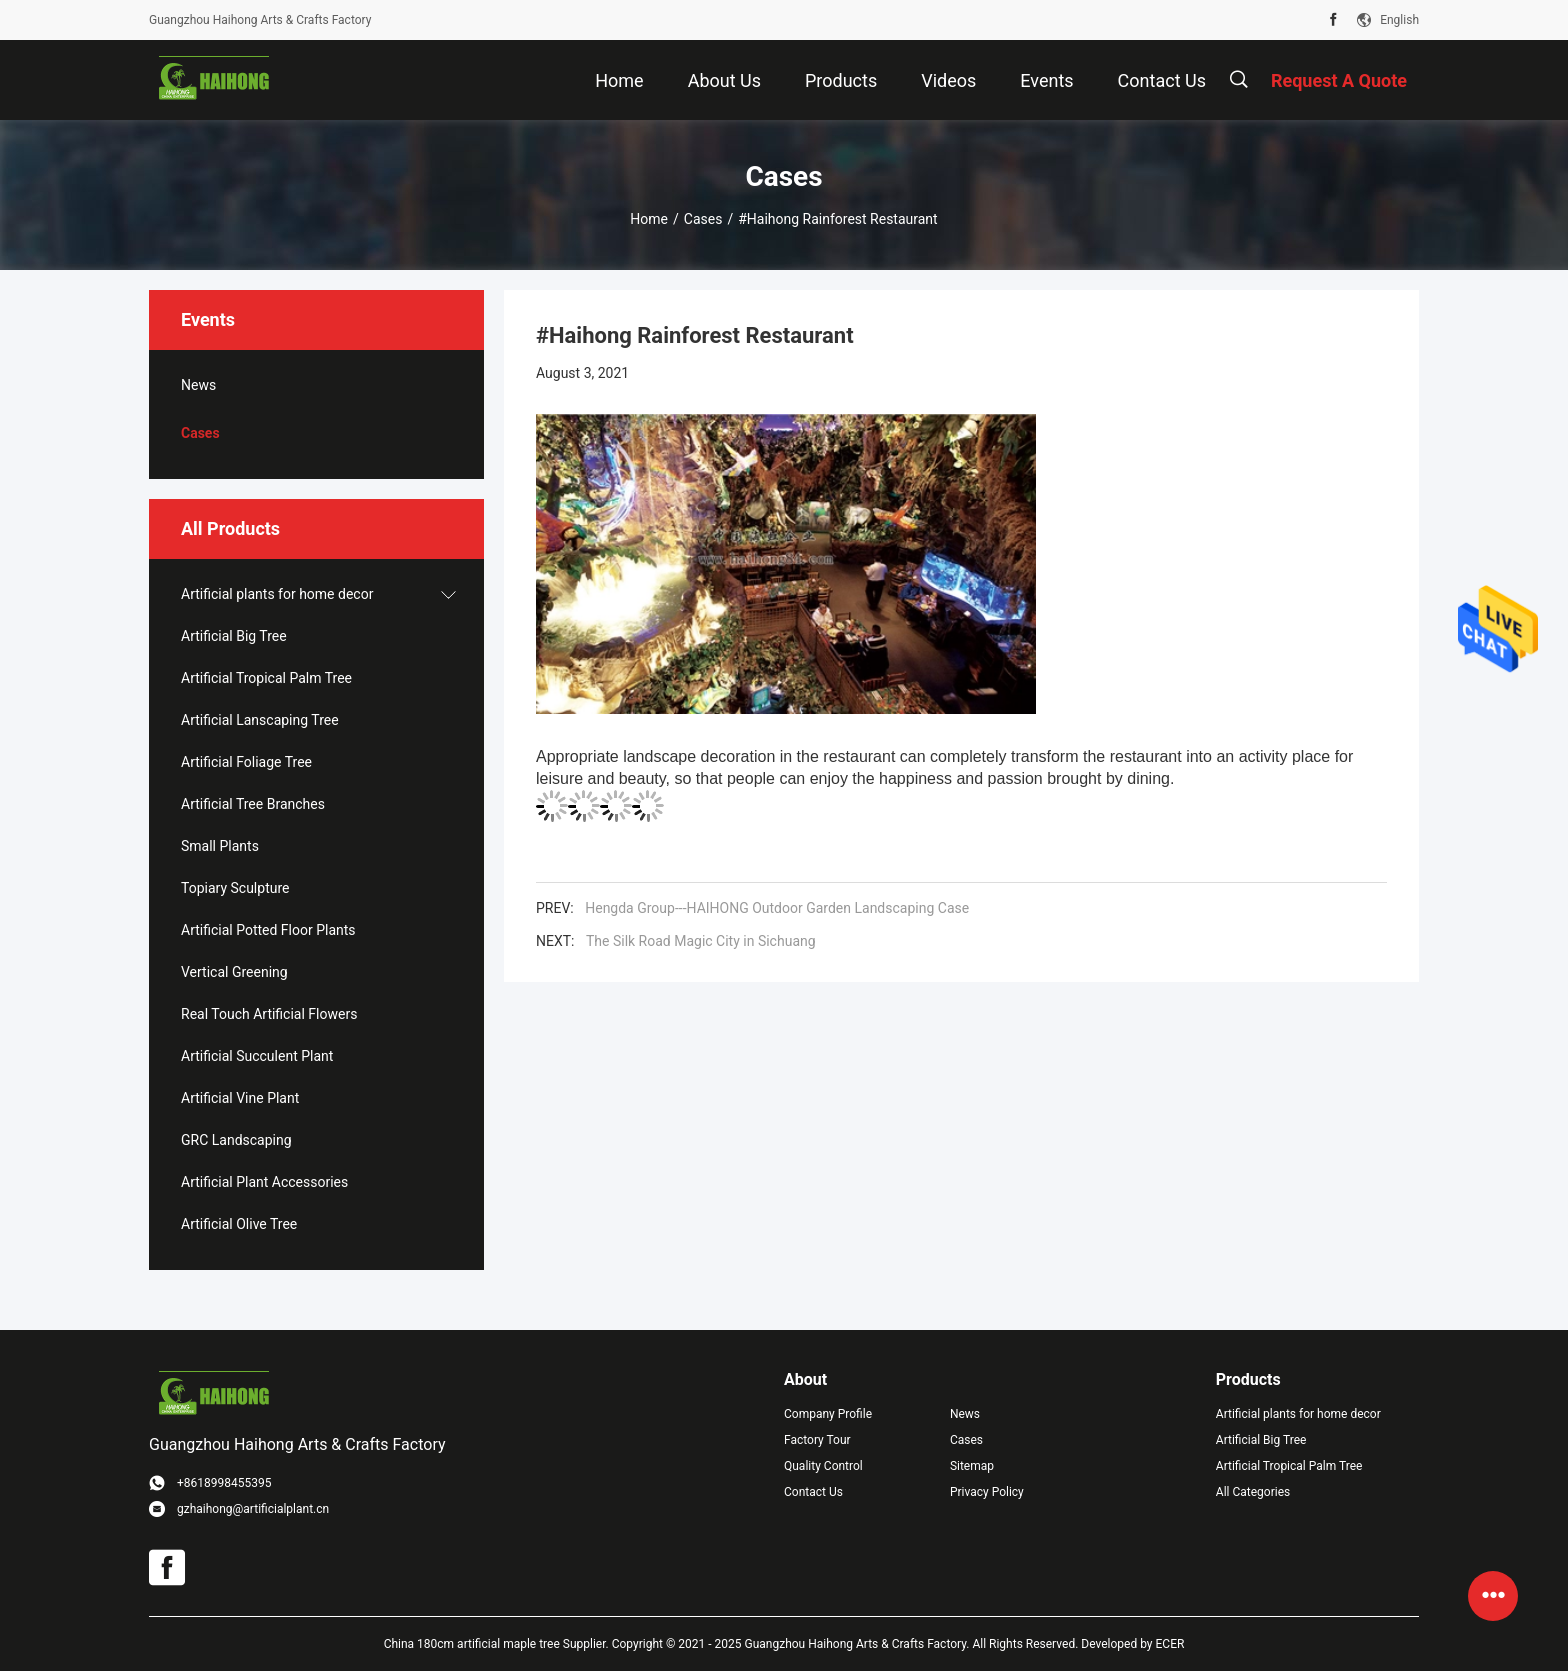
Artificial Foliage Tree (246, 762)
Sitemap (972, 1466)
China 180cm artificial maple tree (472, 1644)
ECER (1170, 1644)
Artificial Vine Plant (240, 1098)
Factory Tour (817, 1440)
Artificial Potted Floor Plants (268, 930)
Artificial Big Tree (234, 636)
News (198, 385)
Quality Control (823, 1466)
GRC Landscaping (236, 1140)
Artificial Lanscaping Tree (260, 720)
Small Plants (220, 846)
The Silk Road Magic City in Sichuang (701, 941)
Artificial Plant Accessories (264, 1182)
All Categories (1253, 1492)
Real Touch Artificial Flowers (269, 1014)
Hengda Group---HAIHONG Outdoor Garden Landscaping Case (777, 908)
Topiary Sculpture (235, 888)
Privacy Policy (987, 1492)
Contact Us (813, 1492)
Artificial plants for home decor (277, 594)
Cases (703, 219)
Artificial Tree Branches (253, 804)
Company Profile (828, 1414)
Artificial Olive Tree (239, 1224)
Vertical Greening (234, 972)
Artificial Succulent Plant (257, 1056)
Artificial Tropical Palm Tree (266, 678)
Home (649, 219)
